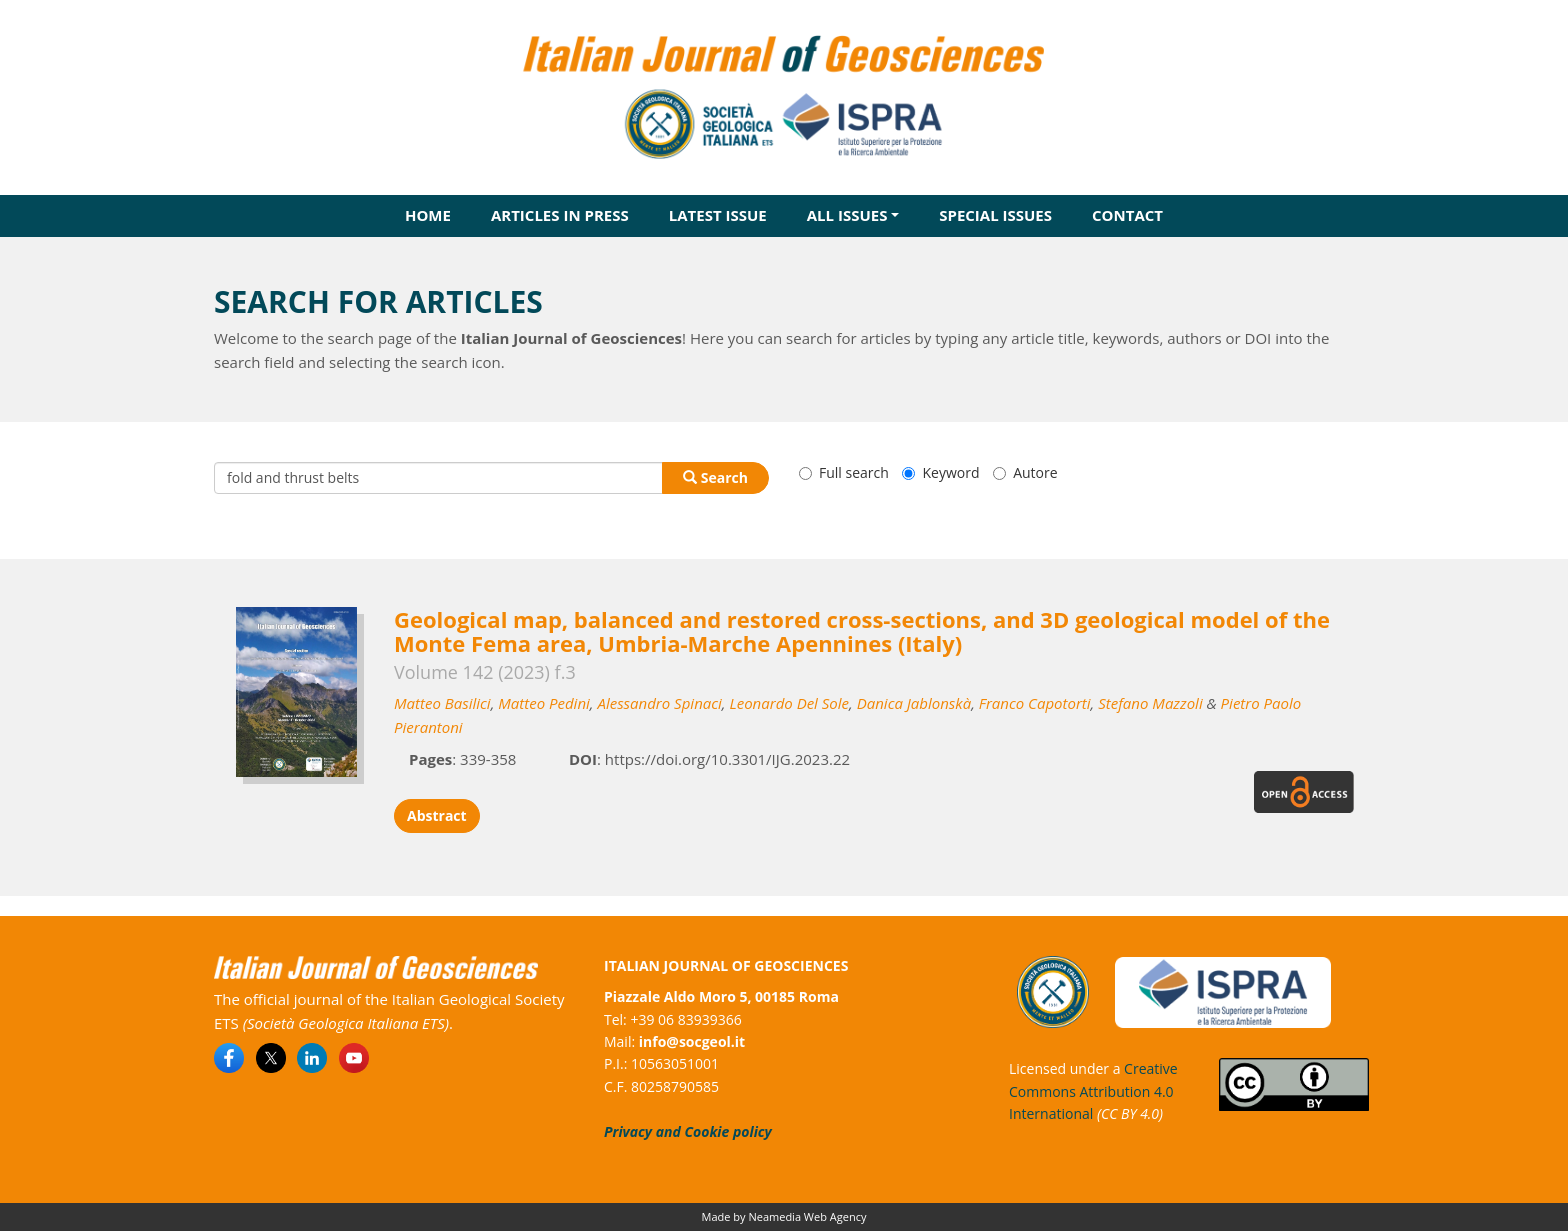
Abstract (437, 815)
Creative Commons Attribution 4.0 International (1093, 1091)
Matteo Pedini (544, 703)
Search (715, 477)
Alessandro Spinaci (659, 703)
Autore (1025, 472)
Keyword (940, 472)
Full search (844, 472)
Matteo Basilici (442, 703)
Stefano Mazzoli (1150, 703)
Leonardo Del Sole (789, 703)
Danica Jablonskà (914, 703)
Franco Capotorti (1035, 703)
